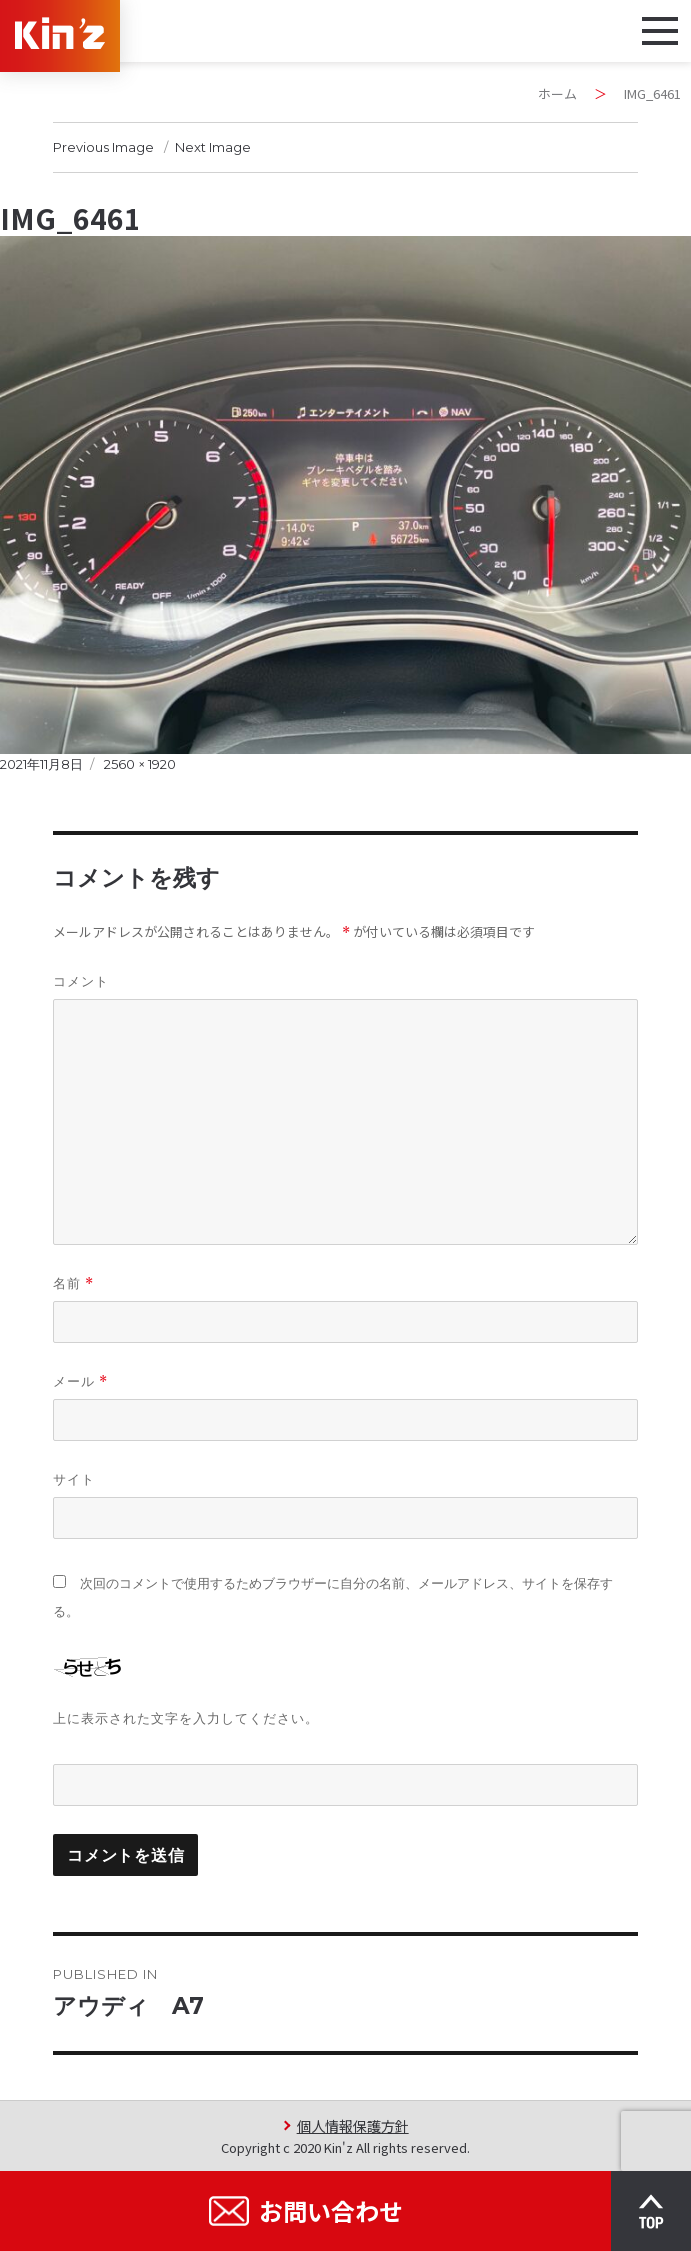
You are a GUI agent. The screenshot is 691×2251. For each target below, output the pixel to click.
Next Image (213, 147)
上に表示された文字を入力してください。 (186, 1718)
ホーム (557, 93)
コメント (81, 981)
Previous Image (103, 147)
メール (80, 1381)
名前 (73, 1283)
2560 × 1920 (140, 764)
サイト (74, 1479)
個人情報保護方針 (353, 2125)
